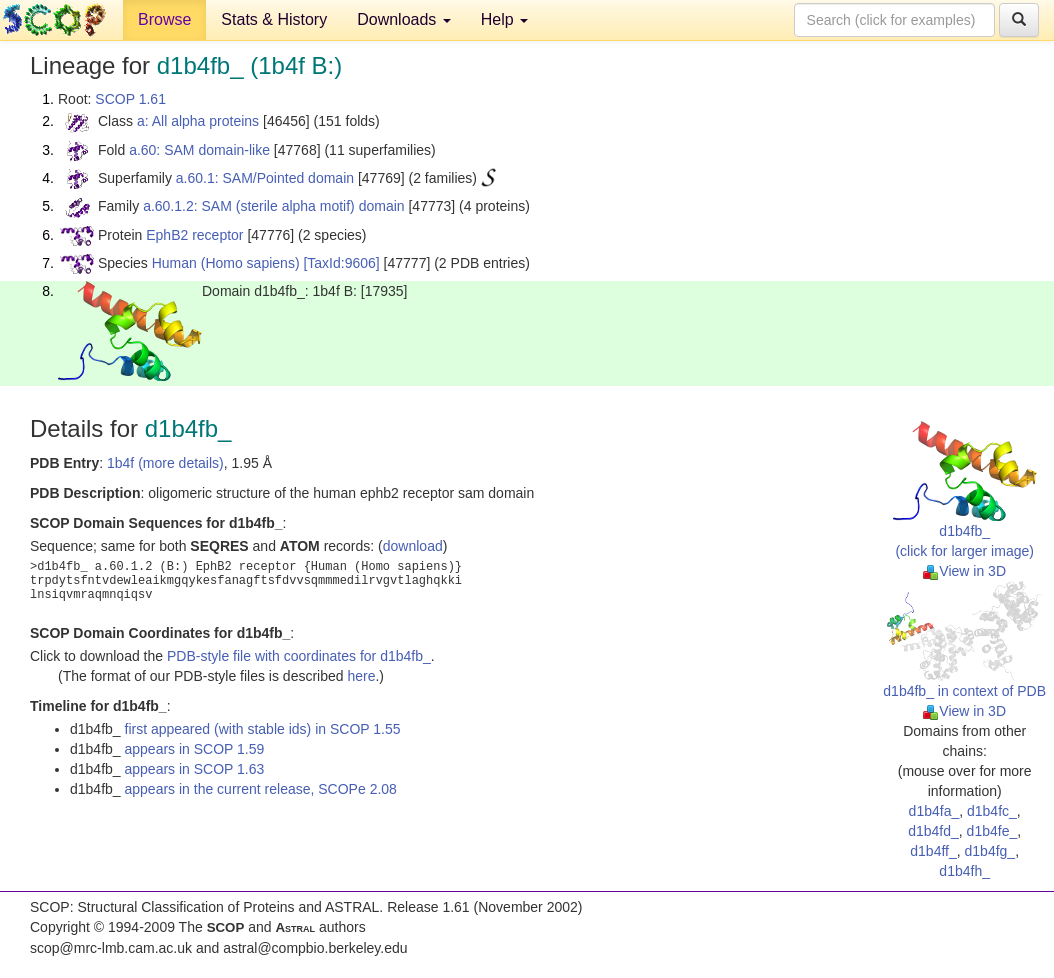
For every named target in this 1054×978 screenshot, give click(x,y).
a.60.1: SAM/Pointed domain (265, 178)
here (361, 676)
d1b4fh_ (964, 871)
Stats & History (274, 19)
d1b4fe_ (992, 831)
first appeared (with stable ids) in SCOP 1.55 (263, 729)
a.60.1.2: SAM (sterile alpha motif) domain (273, 206)
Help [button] (504, 19)
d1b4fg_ (990, 851)
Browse (164, 19)
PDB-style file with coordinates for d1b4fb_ (299, 656)
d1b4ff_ (933, 851)
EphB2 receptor (194, 235)
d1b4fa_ (934, 811)
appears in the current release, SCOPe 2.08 (261, 789)
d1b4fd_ (933, 831)
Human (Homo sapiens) (226, 263)
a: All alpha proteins (198, 121)
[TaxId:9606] (341, 263)
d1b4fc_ (992, 811)
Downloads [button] (404, 19)
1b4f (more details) (165, 463)
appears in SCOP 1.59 (195, 749)
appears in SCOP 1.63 (195, 769)
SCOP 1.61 (130, 99)
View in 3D (964, 571)
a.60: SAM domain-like (199, 150)
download (413, 546)
